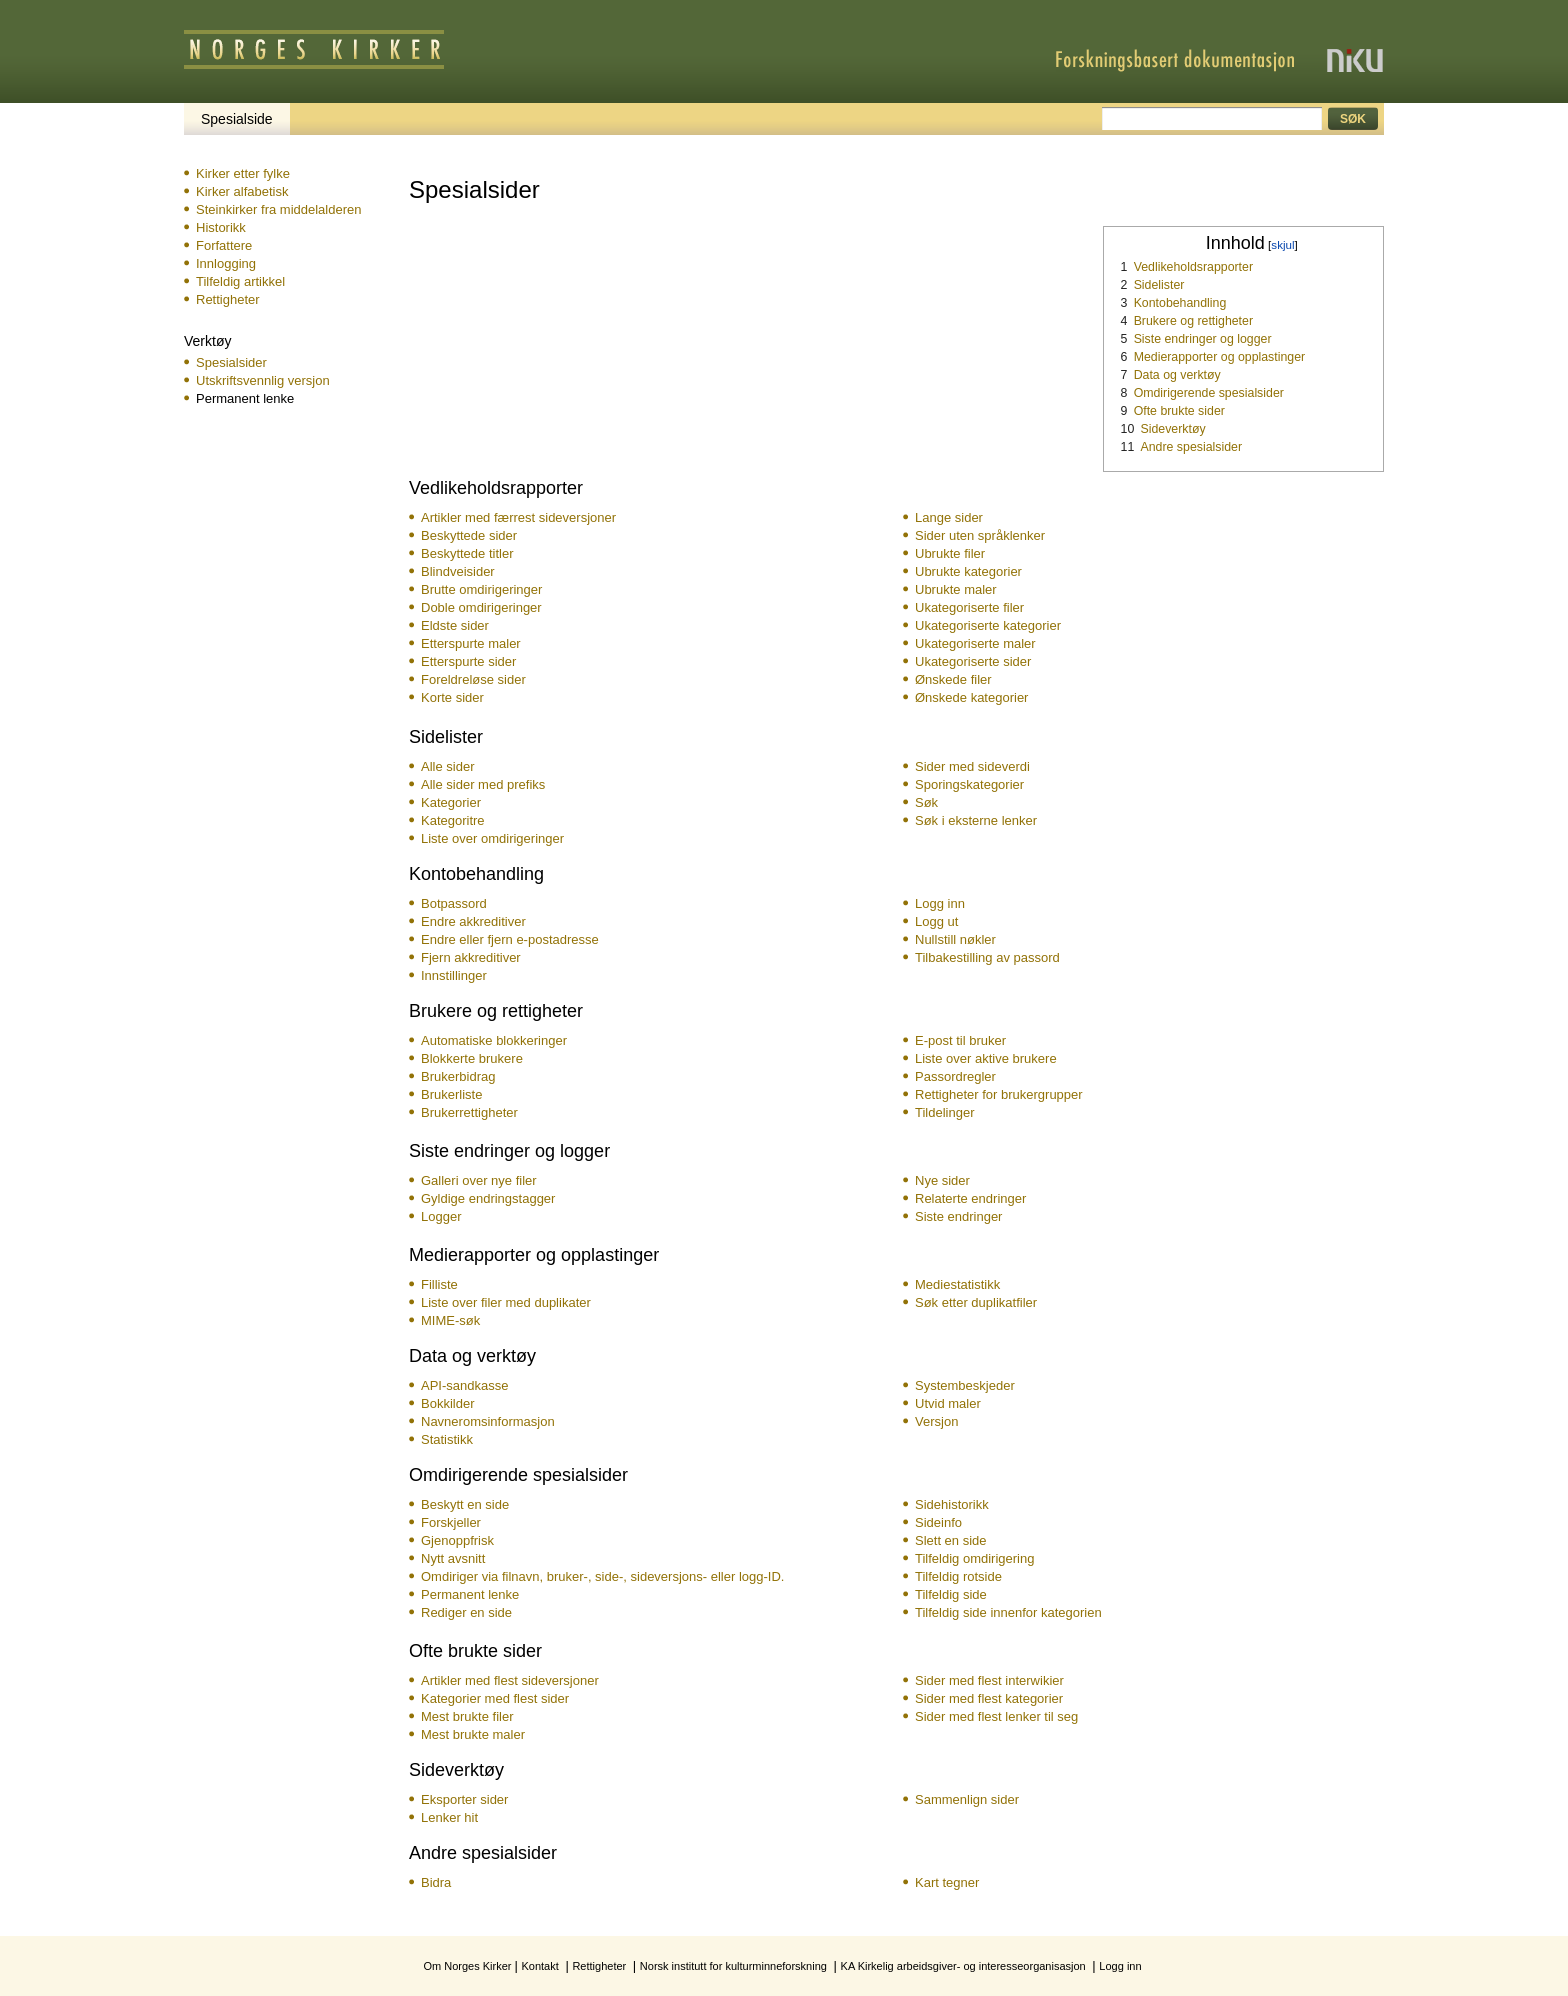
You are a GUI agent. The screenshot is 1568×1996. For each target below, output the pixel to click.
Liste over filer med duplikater (506, 1302)
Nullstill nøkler (955, 939)
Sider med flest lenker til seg (996, 1716)
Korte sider (452, 697)
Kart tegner (947, 1882)
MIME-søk (450, 1320)
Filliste (439, 1284)
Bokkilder (447, 1403)
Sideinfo (938, 1522)
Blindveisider (458, 571)
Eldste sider (455, 625)
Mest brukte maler (473, 1734)
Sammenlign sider (967, 1799)
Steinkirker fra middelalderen (278, 209)
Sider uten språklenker (980, 535)
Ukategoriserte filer (969, 607)
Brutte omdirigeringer (481, 589)
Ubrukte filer (950, 553)
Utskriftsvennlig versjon (263, 380)
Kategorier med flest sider (495, 1698)
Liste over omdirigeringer (492, 838)
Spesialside (237, 119)
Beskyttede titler (467, 553)
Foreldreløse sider (473, 679)
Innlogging (226, 263)
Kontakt (539, 1966)
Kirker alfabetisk (242, 191)
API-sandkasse (464, 1385)
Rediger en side (466, 1612)
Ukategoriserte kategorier (988, 625)
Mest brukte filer (467, 1716)
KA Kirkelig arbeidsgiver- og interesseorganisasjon (963, 1966)
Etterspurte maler (471, 643)
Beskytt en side (465, 1504)
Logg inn (940, 903)
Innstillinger (454, 975)
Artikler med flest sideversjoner (510, 1680)
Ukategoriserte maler (975, 643)
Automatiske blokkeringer (494, 1040)
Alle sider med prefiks (483, 784)
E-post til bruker (960, 1040)
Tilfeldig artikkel (240, 281)
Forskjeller (451, 1522)
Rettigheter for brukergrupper (999, 1094)
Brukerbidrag (458, 1076)
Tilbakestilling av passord (987, 957)
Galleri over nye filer (479, 1180)
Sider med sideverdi (972, 766)
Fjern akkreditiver (471, 957)
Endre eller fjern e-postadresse (510, 939)
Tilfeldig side (951, 1594)
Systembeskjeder (965, 1385)
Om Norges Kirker (467, 1966)
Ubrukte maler (956, 589)
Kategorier (451, 802)
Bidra (436, 1882)
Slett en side (951, 1540)
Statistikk (447, 1439)
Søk (926, 802)
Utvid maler (948, 1403)
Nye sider (942, 1180)
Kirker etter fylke (243, 173)
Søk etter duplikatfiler (976, 1302)
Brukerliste (451, 1094)
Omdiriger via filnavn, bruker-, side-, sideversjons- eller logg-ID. (602, 1576)
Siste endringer (958, 1216)
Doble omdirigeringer (481, 607)
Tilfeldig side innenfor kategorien (1008, 1612)
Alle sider (447, 766)
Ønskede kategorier (971, 697)
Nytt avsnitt (453, 1558)
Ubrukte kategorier (968, 571)
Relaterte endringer (970, 1198)
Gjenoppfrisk (457, 1540)
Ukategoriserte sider (973, 661)
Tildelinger (945, 1112)
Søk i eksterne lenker (976, 820)
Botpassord (454, 903)
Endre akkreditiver (473, 921)
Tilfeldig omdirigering (974, 1558)
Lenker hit (449, 1817)
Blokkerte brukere (472, 1058)
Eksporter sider (464, 1799)
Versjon (936, 1421)
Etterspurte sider (468, 661)
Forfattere (224, 245)
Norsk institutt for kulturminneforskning (733, 1966)
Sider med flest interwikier (989, 1680)
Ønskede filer (953, 679)
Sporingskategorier (969, 784)
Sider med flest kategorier (989, 1698)
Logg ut (936, 921)
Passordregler (955, 1076)
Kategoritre (453, 820)
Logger (441, 1216)
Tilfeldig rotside (958, 1576)
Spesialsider (231, 362)
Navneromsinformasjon (488, 1421)
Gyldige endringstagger (488, 1198)
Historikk (221, 227)
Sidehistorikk (952, 1504)
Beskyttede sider (469, 535)
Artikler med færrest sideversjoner (518, 517)
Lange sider (949, 517)
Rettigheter (228, 299)
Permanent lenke (470, 1594)
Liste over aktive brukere (986, 1058)
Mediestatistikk (957, 1284)
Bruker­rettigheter (469, 1112)
